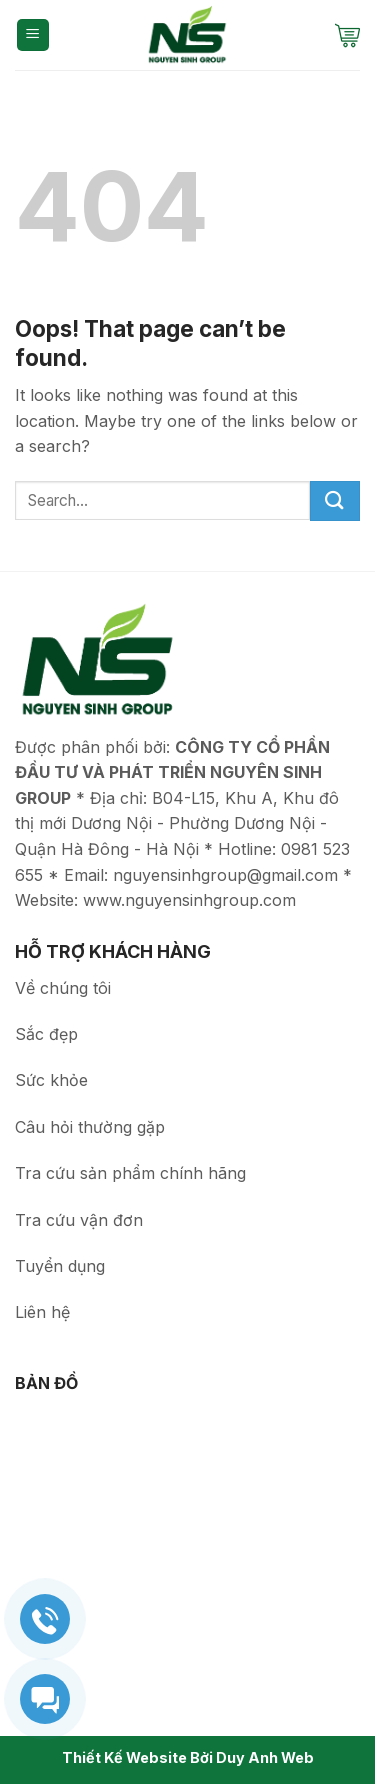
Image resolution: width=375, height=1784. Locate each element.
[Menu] (33, 35)
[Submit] (335, 501)
